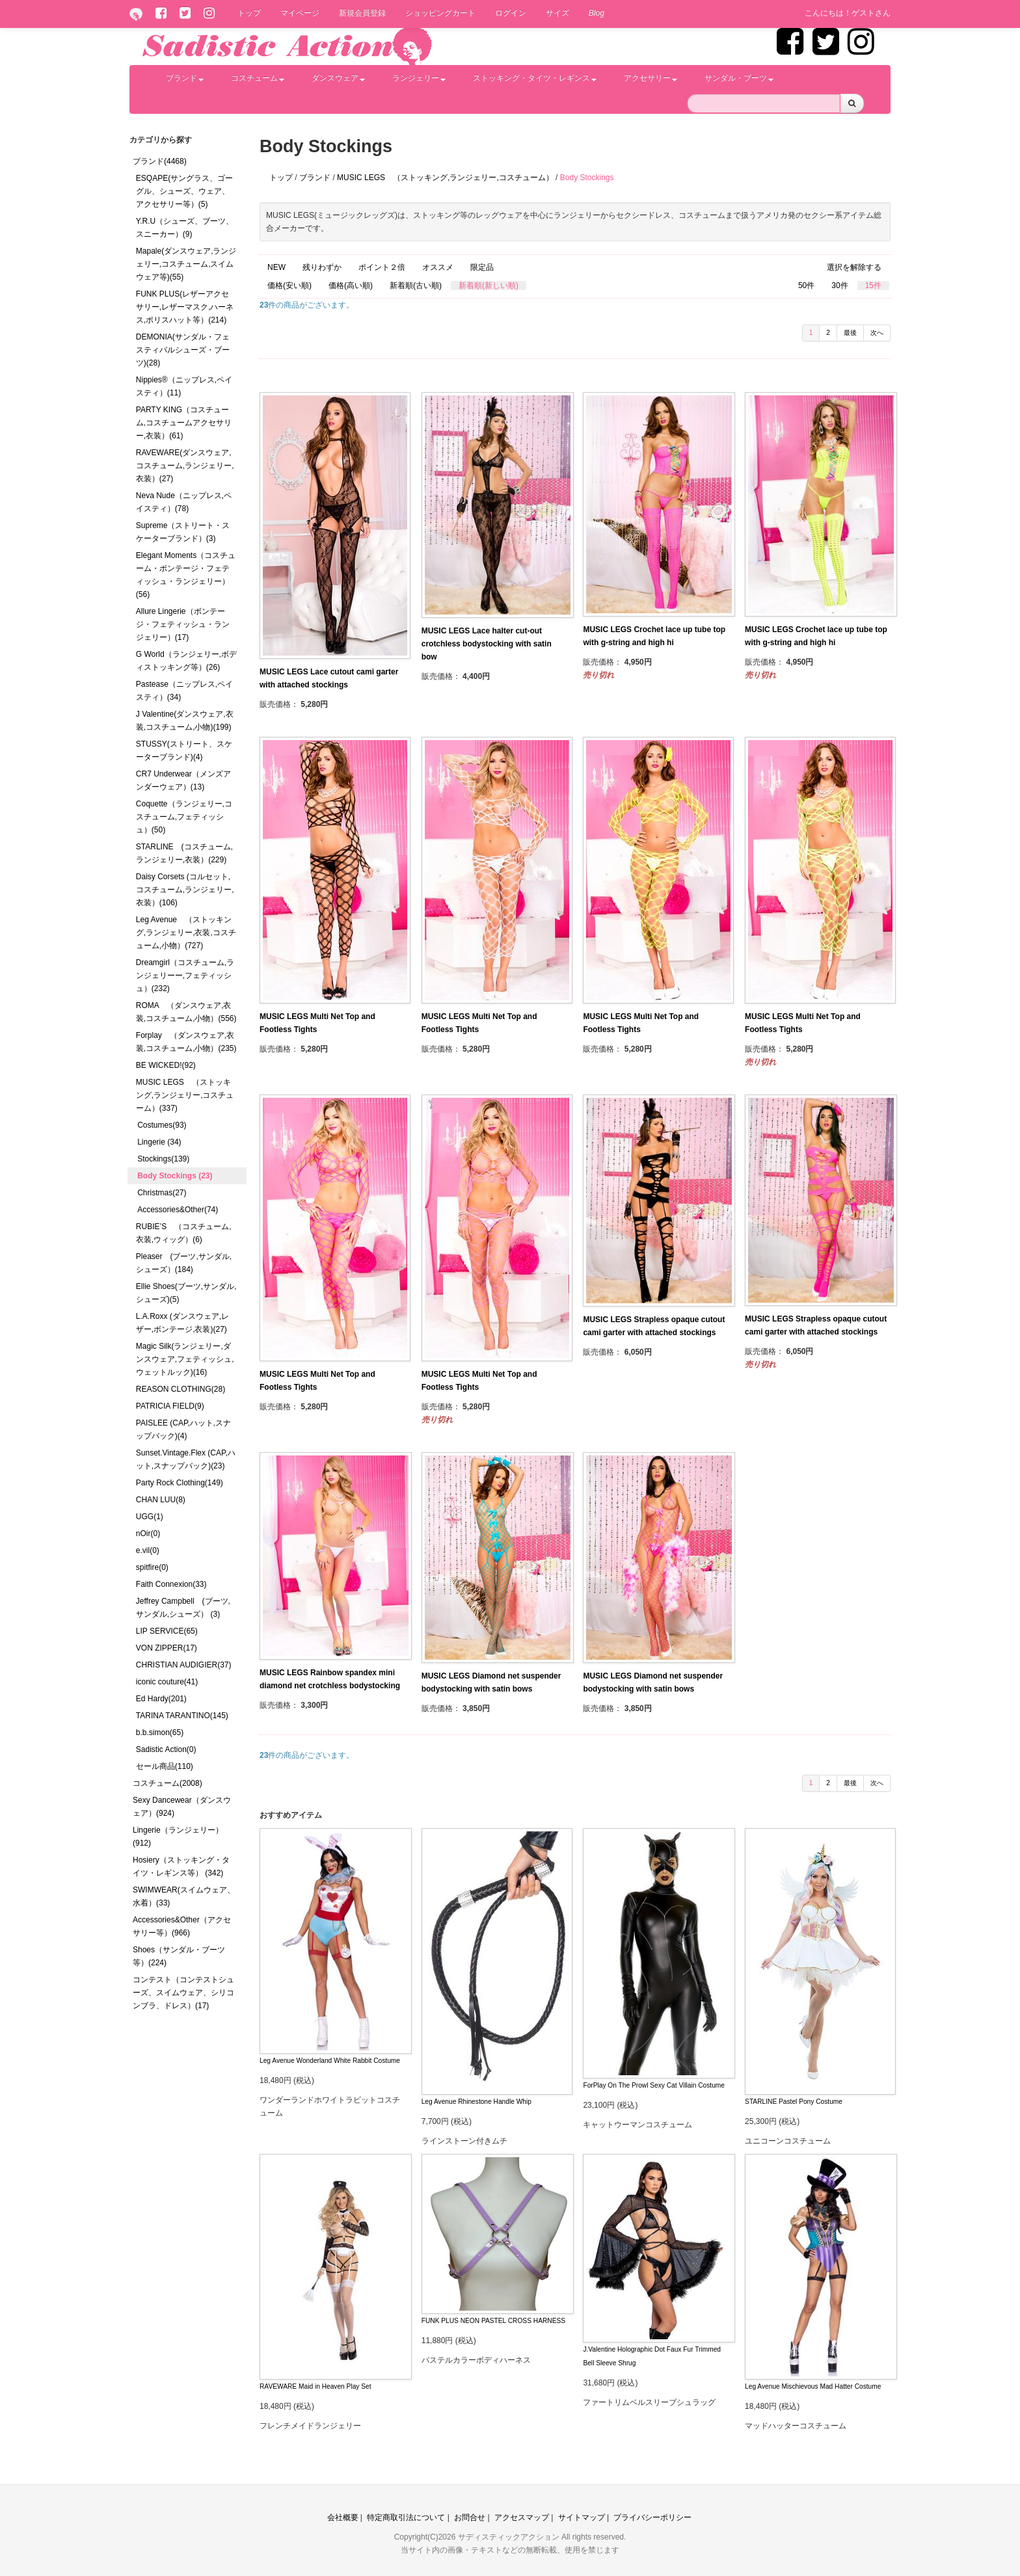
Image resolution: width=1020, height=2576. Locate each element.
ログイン (510, 13)
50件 (806, 285)
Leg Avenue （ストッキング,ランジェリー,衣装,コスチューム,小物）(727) (186, 932)
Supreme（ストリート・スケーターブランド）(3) (183, 532)
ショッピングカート (440, 13)
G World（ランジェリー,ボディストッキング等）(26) (186, 661)
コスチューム (257, 78)
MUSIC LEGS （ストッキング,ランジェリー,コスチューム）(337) (185, 1095)
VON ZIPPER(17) (166, 1648)
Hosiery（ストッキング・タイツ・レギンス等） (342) (181, 1866)
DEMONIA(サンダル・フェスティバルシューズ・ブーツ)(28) (183, 349)
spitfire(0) (152, 1567)
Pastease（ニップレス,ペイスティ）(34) (184, 691)
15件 (873, 285)
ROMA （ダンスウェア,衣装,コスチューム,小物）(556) (186, 1012)
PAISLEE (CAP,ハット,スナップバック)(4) (183, 1429)
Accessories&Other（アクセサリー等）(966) (182, 1926)
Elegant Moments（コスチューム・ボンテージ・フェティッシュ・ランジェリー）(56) (185, 575)
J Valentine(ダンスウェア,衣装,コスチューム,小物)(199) (185, 721)
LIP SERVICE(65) (167, 1631)
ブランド (185, 78)
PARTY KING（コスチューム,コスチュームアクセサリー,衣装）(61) (184, 422)
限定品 (482, 267)
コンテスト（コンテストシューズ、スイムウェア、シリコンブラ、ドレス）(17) (183, 1992)
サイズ (557, 13)
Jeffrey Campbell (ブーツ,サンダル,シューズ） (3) (183, 1608)
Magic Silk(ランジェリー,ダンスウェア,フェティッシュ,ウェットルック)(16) (185, 1359)
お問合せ (469, 2517)
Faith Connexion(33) (171, 1584)
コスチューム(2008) (167, 1783)
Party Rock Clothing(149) (179, 1482)
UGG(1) (149, 1516)
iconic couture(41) (167, 1681)
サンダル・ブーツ (739, 78)
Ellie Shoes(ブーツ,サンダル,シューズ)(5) (186, 1293)
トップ (249, 13)
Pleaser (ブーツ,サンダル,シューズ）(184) (184, 1263)
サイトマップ (581, 2517)
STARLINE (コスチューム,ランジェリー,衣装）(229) (184, 853)
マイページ (299, 13)
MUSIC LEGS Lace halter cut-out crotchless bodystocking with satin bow (487, 643)
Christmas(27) (161, 1192)
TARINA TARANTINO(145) (182, 1715)
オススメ (437, 267)
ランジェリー (419, 78)
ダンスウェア (338, 78)
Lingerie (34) (159, 1142)
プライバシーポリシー (652, 2517)
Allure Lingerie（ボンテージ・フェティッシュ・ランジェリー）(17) (183, 624)
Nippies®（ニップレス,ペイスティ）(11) (184, 386)
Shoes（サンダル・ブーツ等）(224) (179, 1956)
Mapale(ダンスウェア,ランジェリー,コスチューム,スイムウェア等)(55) (186, 264)
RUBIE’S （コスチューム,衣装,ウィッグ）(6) (184, 1233)
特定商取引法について (406, 2517)
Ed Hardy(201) (161, 1698)
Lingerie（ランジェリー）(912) (178, 1837)
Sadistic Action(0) (166, 1749)
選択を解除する (854, 267)
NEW (276, 267)
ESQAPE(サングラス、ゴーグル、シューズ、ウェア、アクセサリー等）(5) (184, 191)
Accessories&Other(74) (177, 1209)
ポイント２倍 (381, 267)
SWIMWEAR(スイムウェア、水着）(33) (184, 1896)
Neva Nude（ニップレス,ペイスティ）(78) (184, 502)
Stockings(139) (163, 1158)
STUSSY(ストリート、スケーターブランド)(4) (184, 750)
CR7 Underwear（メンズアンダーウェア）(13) (183, 780)
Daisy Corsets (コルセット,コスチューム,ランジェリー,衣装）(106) (185, 889)
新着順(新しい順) (488, 285)
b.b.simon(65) (159, 1732)
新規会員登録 (362, 13)
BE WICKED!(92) (166, 1065)
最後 (850, 332)
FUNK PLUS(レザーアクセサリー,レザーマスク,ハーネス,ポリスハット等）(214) (185, 307)
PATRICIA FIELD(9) (170, 1406)
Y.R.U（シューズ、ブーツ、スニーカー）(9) (185, 228)
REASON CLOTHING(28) (180, 1389)
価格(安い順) (289, 285)
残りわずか (322, 267)
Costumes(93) (161, 1125)
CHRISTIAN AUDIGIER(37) (184, 1664)
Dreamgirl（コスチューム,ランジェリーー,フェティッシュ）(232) (185, 975)
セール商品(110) (164, 1766)
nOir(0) (148, 1533)
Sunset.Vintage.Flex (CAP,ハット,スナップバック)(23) (185, 1459)
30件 (839, 285)
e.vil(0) (147, 1550)
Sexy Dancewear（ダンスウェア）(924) (182, 1807)
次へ (876, 332)
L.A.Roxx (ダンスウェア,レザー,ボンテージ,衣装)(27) (182, 1323)
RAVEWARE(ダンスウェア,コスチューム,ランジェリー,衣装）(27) (185, 465)
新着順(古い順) (416, 285)
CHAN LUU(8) (160, 1499)
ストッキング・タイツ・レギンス (535, 78)
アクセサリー (650, 78)
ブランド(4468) (160, 161)
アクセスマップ (521, 2517)
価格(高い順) (351, 285)
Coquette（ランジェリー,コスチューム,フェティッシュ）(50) (184, 816)
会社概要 (342, 2517)
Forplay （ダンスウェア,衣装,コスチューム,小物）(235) (186, 1042)
